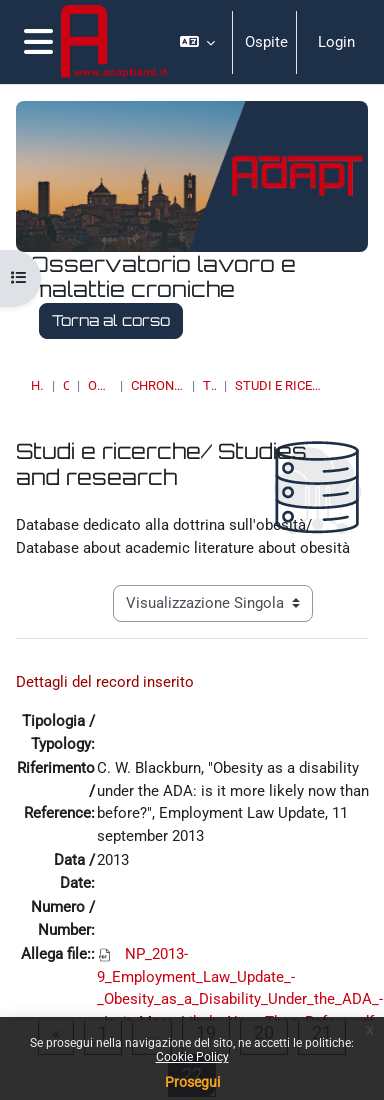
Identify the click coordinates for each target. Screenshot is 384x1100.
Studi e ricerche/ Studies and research (279, 385)
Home (37, 385)
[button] (198, 42)
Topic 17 (209, 385)
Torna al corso (111, 320)
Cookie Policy (192, 1057)
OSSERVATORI (99, 385)
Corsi (66, 385)
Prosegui (192, 1082)
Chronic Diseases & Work (158, 385)
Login (336, 42)
